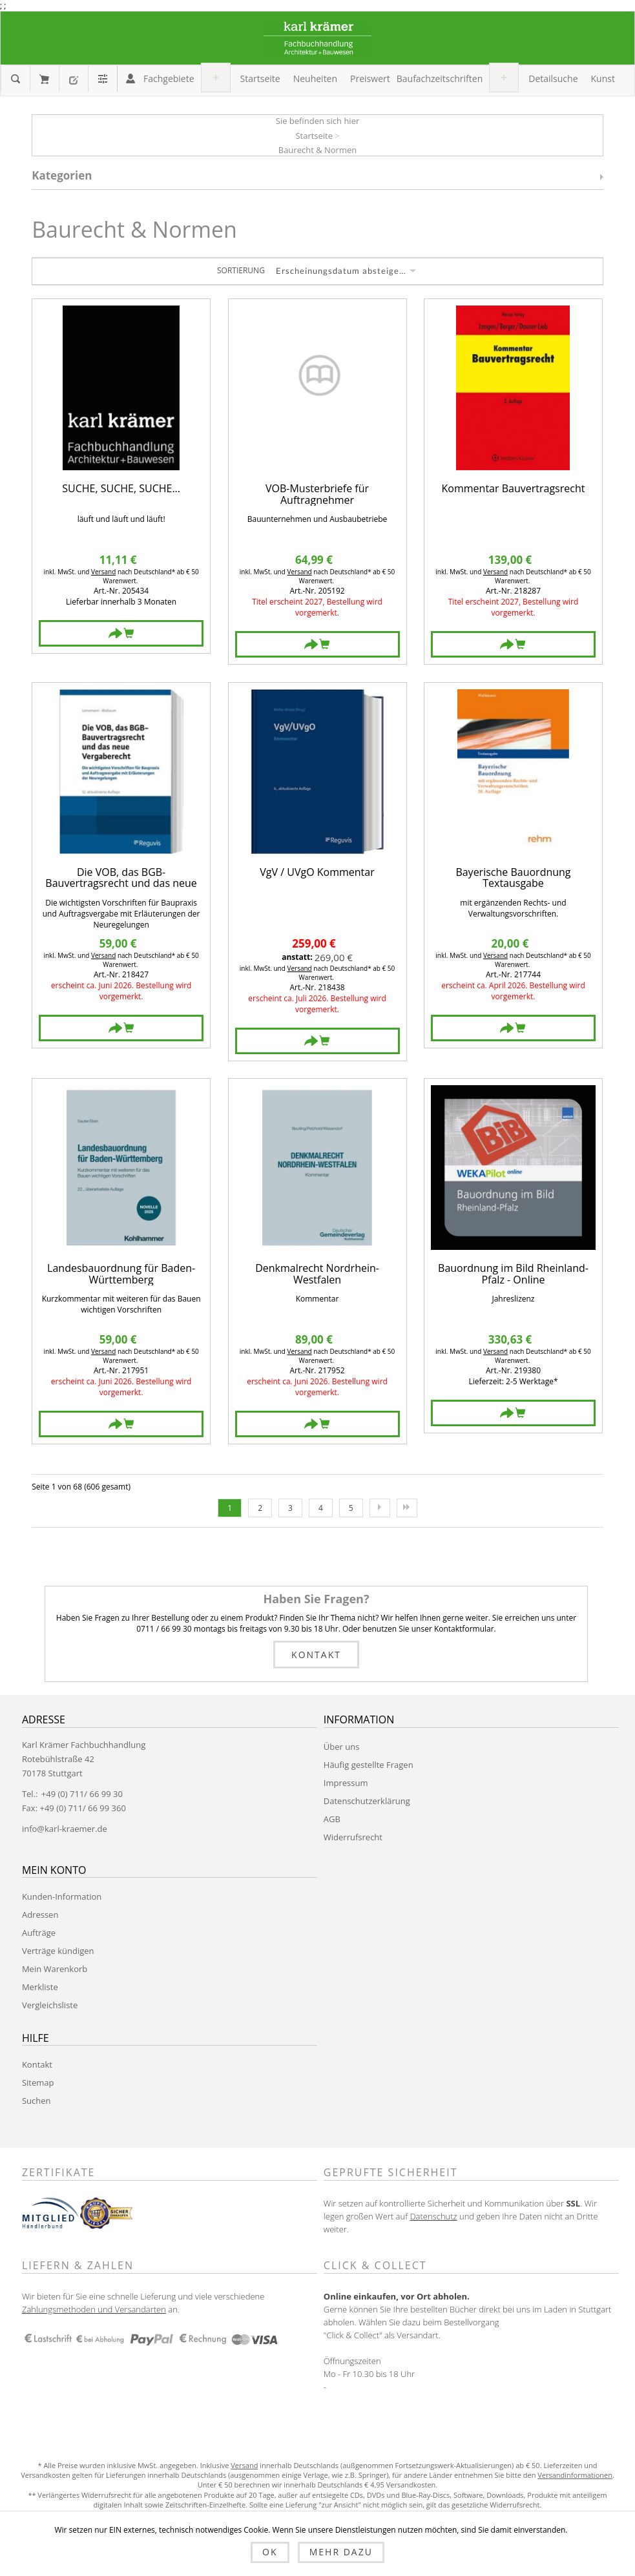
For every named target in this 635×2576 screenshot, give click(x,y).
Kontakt (316, 1654)
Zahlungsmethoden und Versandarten (94, 2309)
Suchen (36, 2100)
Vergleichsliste (50, 2005)
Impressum (346, 1783)
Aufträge (39, 1932)
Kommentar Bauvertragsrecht (513, 489)
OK (269, 2552)
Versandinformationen (574, 2475)
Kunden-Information (61, 1896)
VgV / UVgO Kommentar (317, 873)
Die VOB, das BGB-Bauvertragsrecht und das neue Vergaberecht (120, 878)
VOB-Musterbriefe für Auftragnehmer (317, 494)
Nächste (380, 1508)
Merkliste (40, 1987)
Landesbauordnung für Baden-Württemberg (121, 1274)
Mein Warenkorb (44, 79)
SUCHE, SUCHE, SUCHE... (121, 489)
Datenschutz (433, 2216)
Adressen (40, 1914)
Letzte (407, 1508)
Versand (103, 571)
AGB (332, 1819)
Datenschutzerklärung (367, 1801)
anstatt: (297, 956)
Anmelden (130, 77)
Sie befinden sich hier (318, 121)
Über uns (342, 1746)
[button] (168, 79)
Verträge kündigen (58, 1951)
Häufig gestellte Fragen (368, 1765)
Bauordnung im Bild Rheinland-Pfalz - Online (513, 1274)
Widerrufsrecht (353, 1837)
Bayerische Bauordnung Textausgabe (512, 878)
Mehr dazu (341, 2552)
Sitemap (38, 2082)
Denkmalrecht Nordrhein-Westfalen (317, 1274)
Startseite (314, 135)
